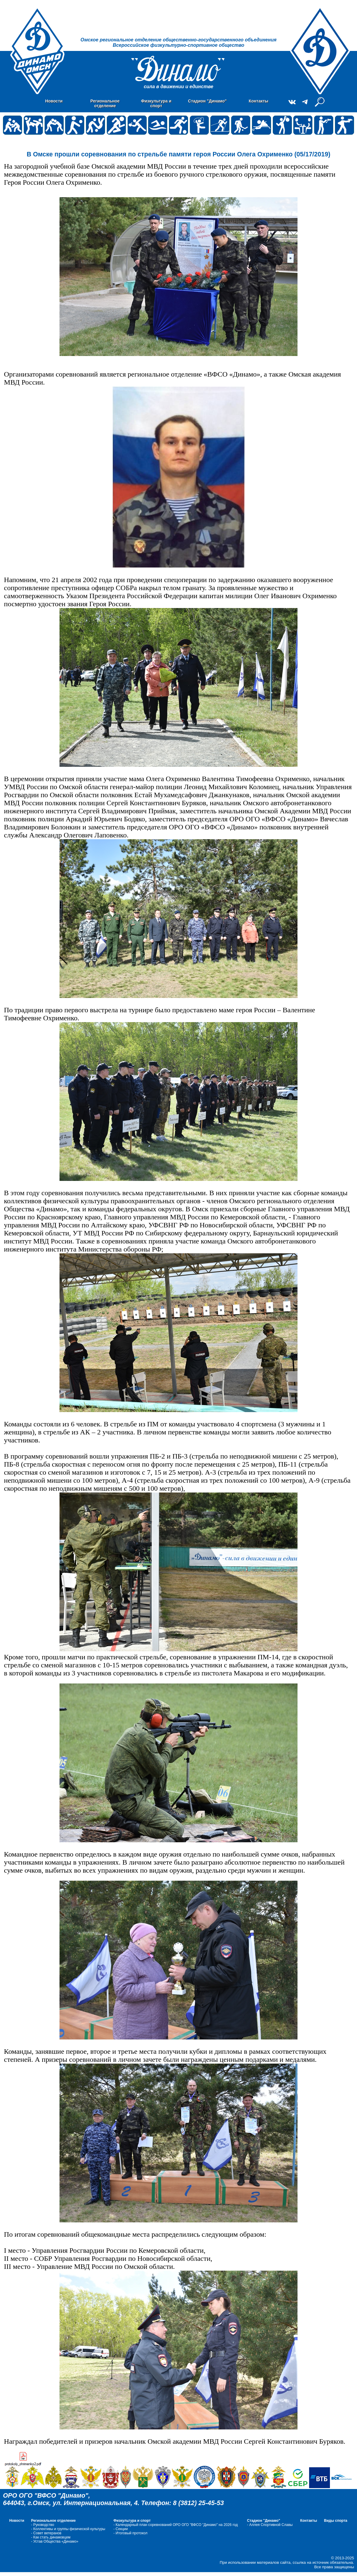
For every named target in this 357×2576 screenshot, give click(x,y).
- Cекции (120, 2529)
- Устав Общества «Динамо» (55, 2541)
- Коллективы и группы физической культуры (68, 2529)
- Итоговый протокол (130, 2533)
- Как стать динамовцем (50, 2537)
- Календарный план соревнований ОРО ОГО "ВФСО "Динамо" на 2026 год (175, 2525)
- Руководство (42, 2525)
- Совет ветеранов (46, 2533)
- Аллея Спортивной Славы (269, 2525)
